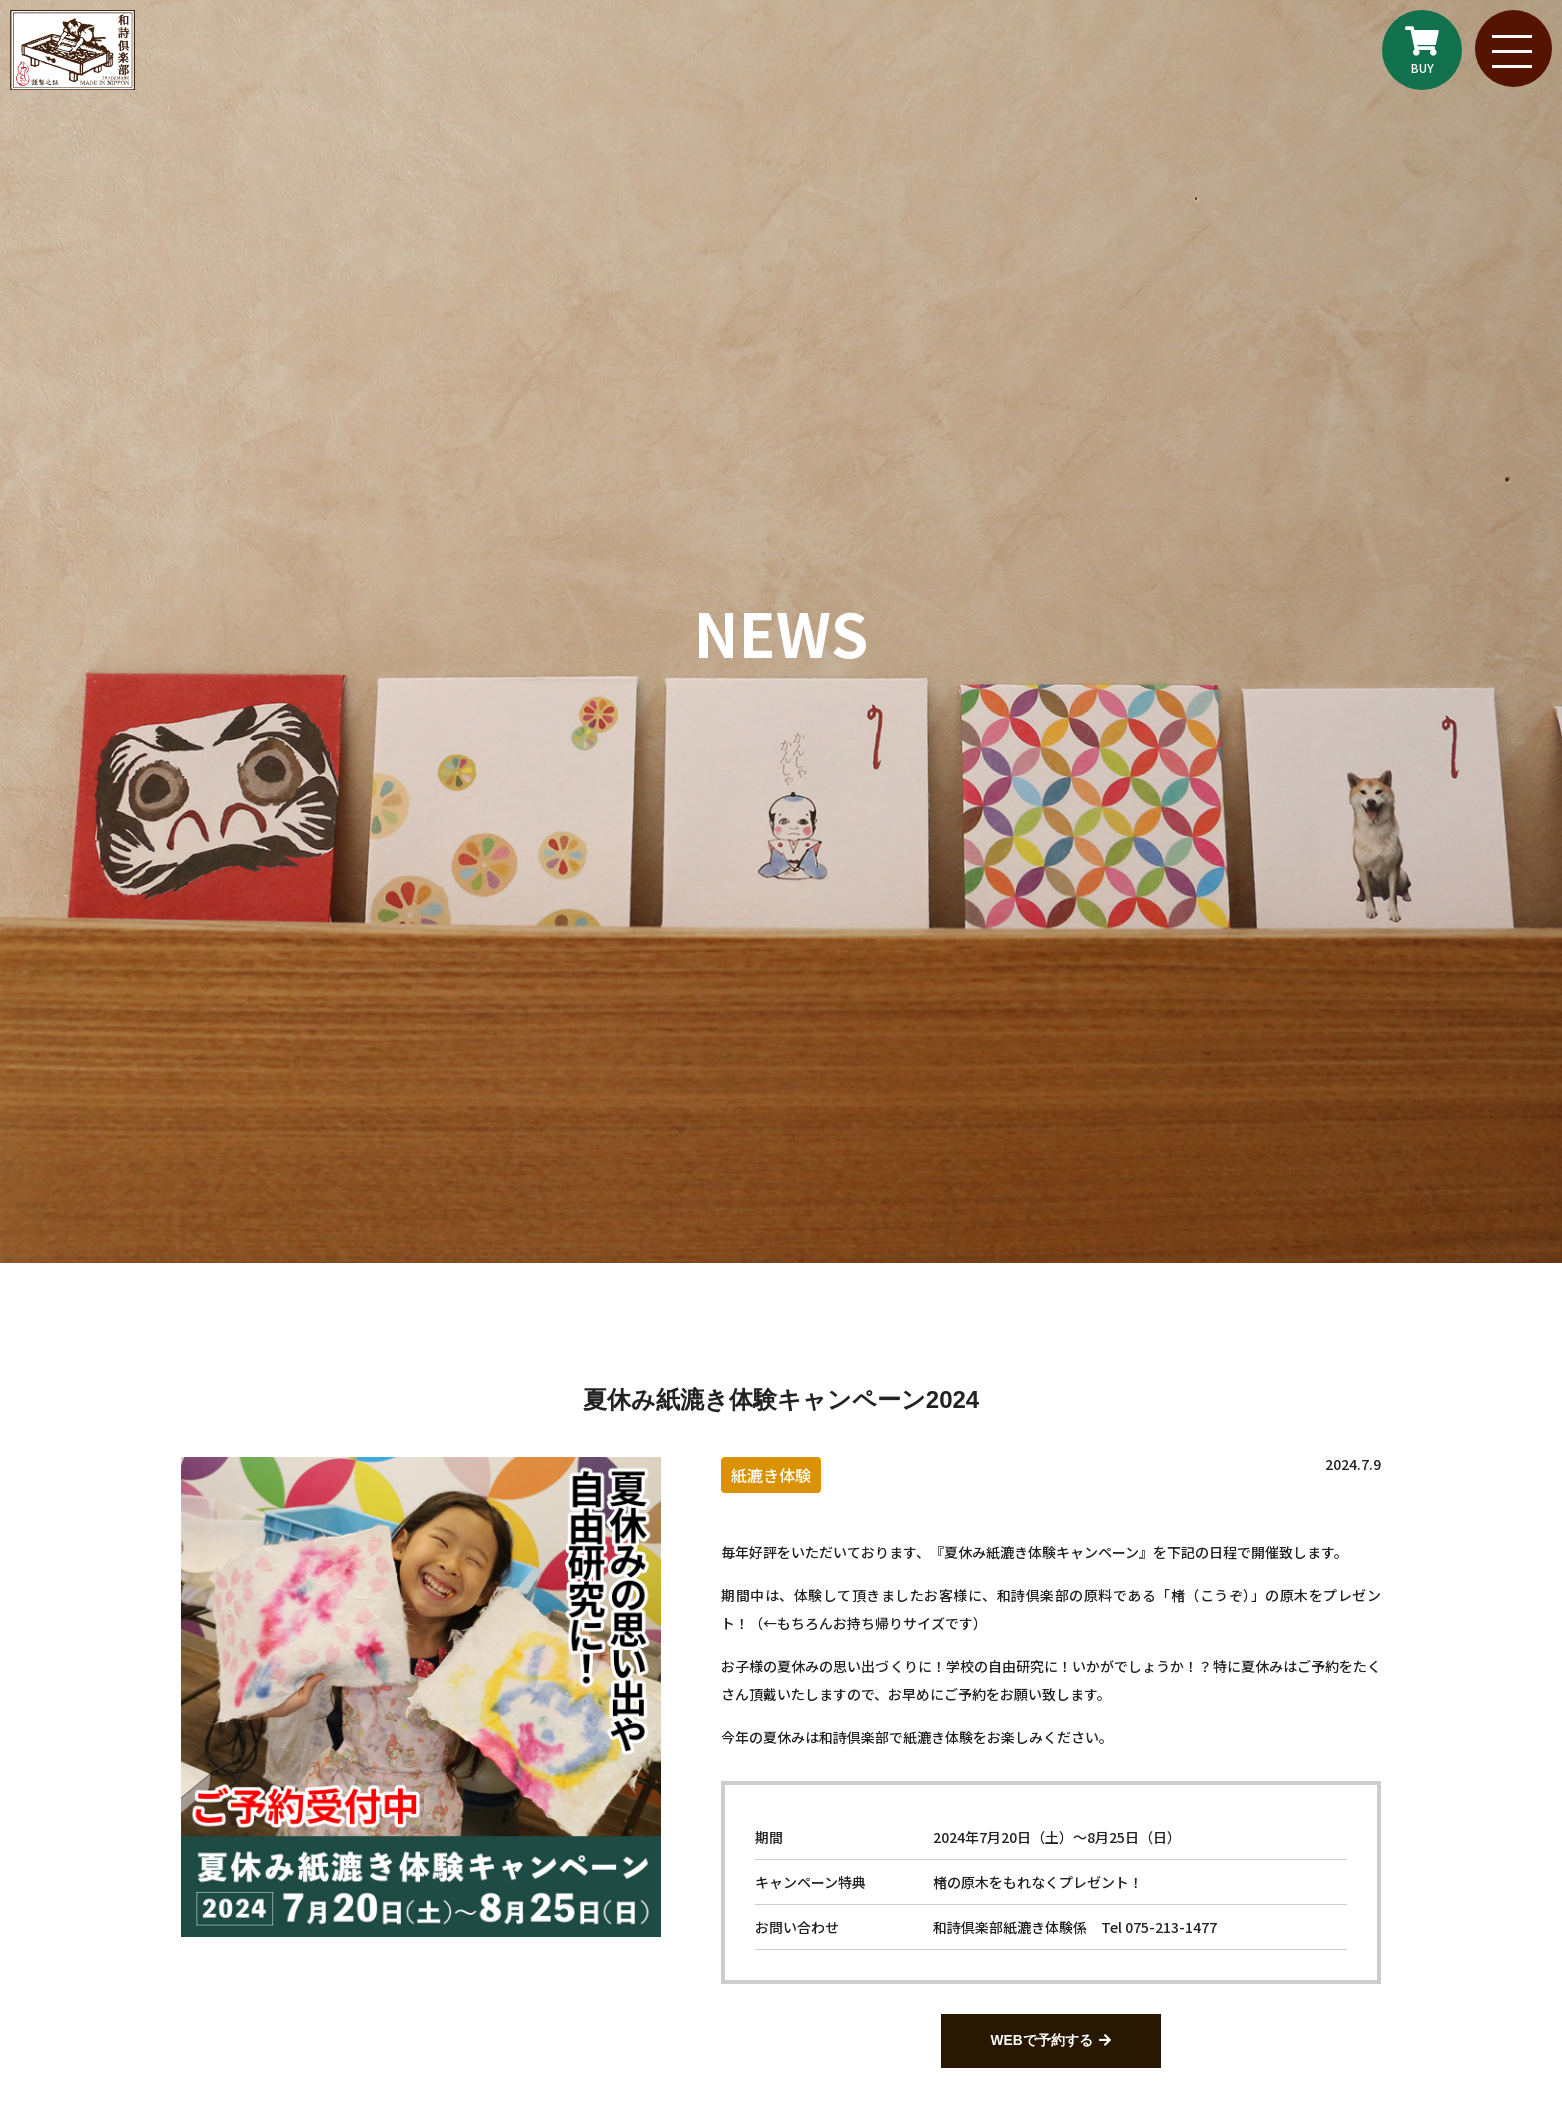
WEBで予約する (1041, 2041)
